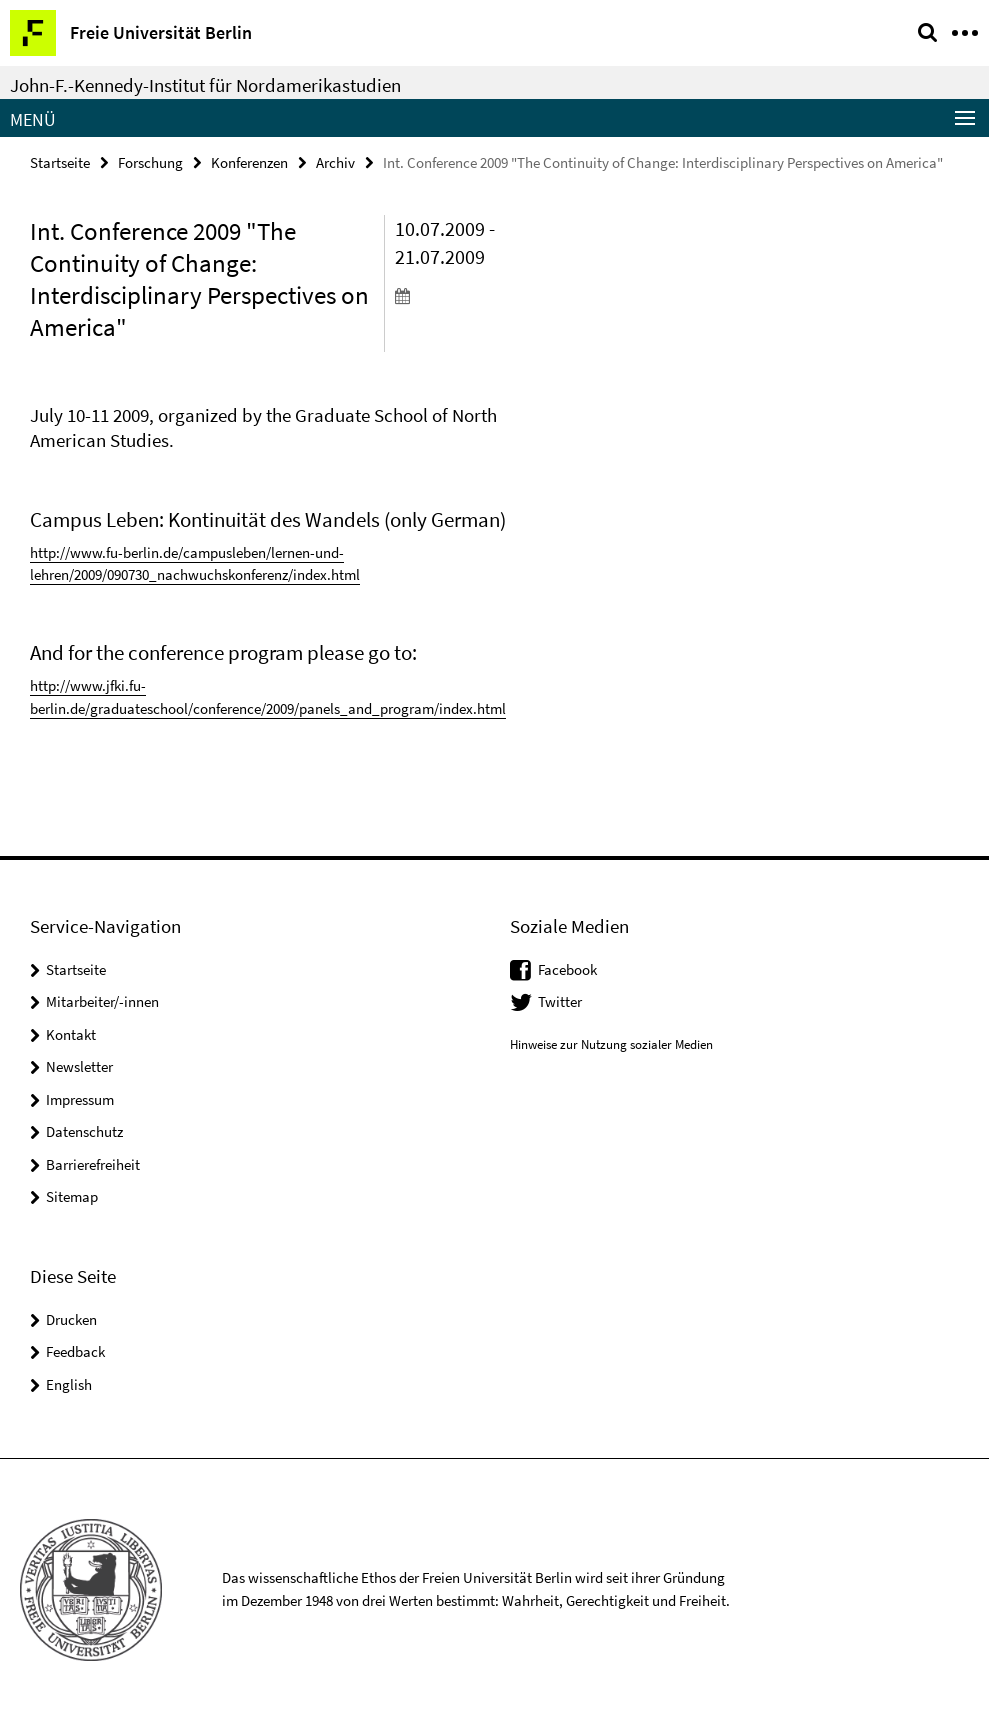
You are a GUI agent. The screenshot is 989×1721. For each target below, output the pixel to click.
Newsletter (79, 1066)
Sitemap (72, 1196)
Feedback (75, 1351)
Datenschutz (84, 1131)
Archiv (335, 162)
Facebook (567, 969)
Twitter (560, 1001)
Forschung (150, 162)
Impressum (80, 1099)
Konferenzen (249, 162)
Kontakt (71, 1034)
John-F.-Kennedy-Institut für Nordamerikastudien (205, 85)
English (69, 1384)
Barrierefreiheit (93, 1164)
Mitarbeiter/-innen (102, 1001)
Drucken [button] (71, 1319)
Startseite (60, 162)
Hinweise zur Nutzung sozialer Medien (611, 1044)
